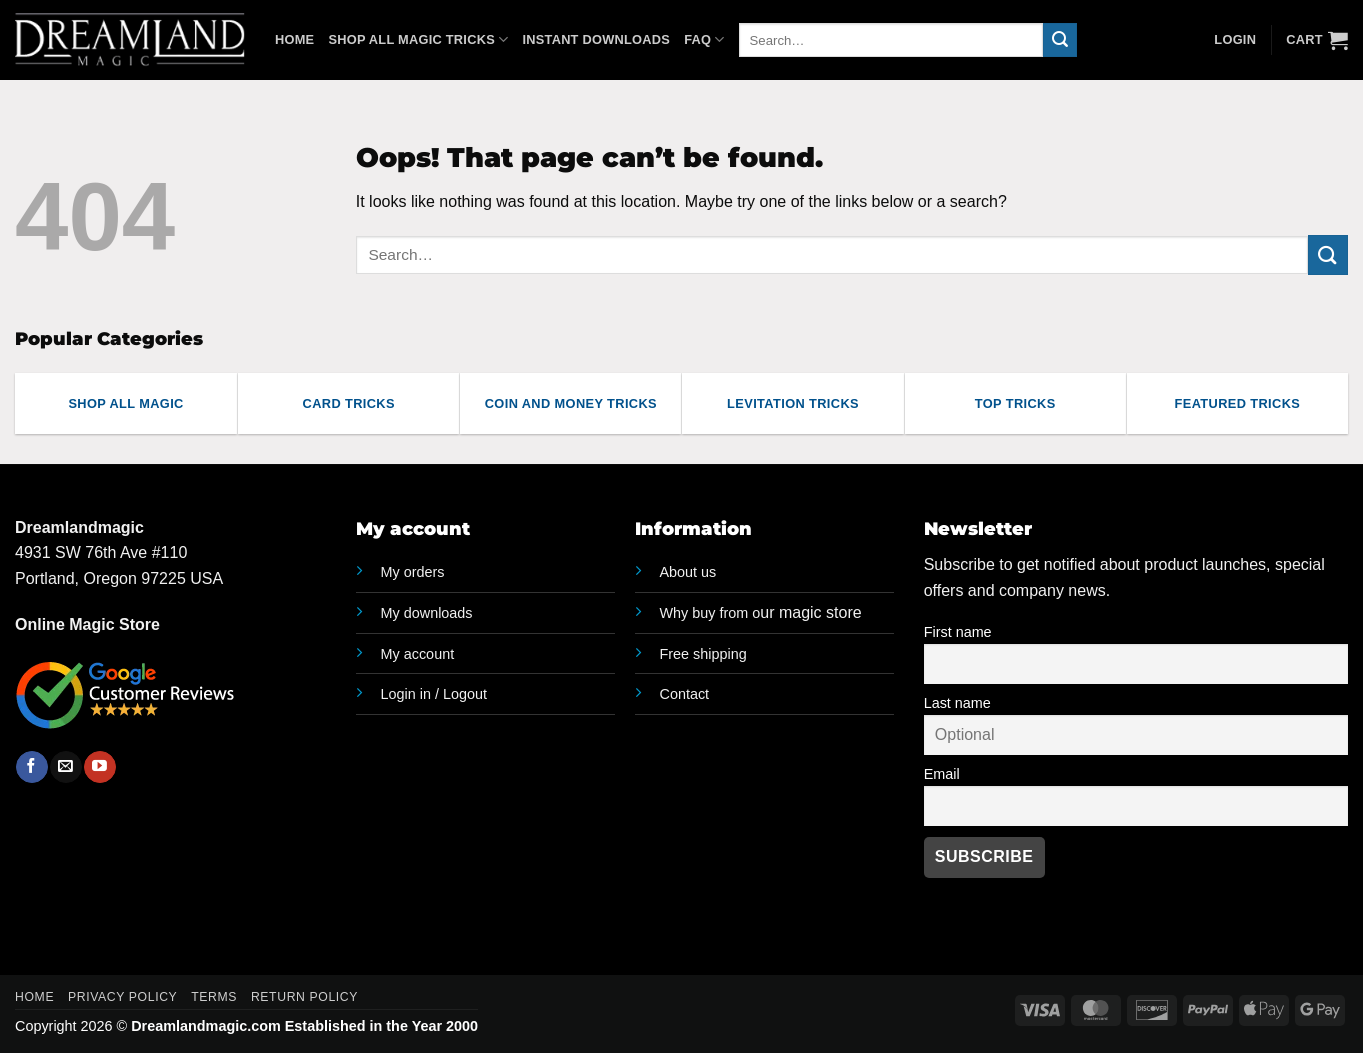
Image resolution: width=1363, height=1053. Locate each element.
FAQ (704, 39)
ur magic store (761, 612)
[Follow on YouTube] (99, 767)
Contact (685, 694)
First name (958, 632)
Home (294, 39)
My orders (413, 572)
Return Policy (304, 997)
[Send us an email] (65, 767)
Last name (957, 703)
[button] (1317, 40)
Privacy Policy (122, 997)
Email (942, 774)
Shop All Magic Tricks (418, 39)
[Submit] (1060, 40)
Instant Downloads (596, 39)
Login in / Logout (434, 694)
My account (418, 654)
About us (688, 572)
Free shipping (703, 654)
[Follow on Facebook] (31, 767)
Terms (214, 997)
